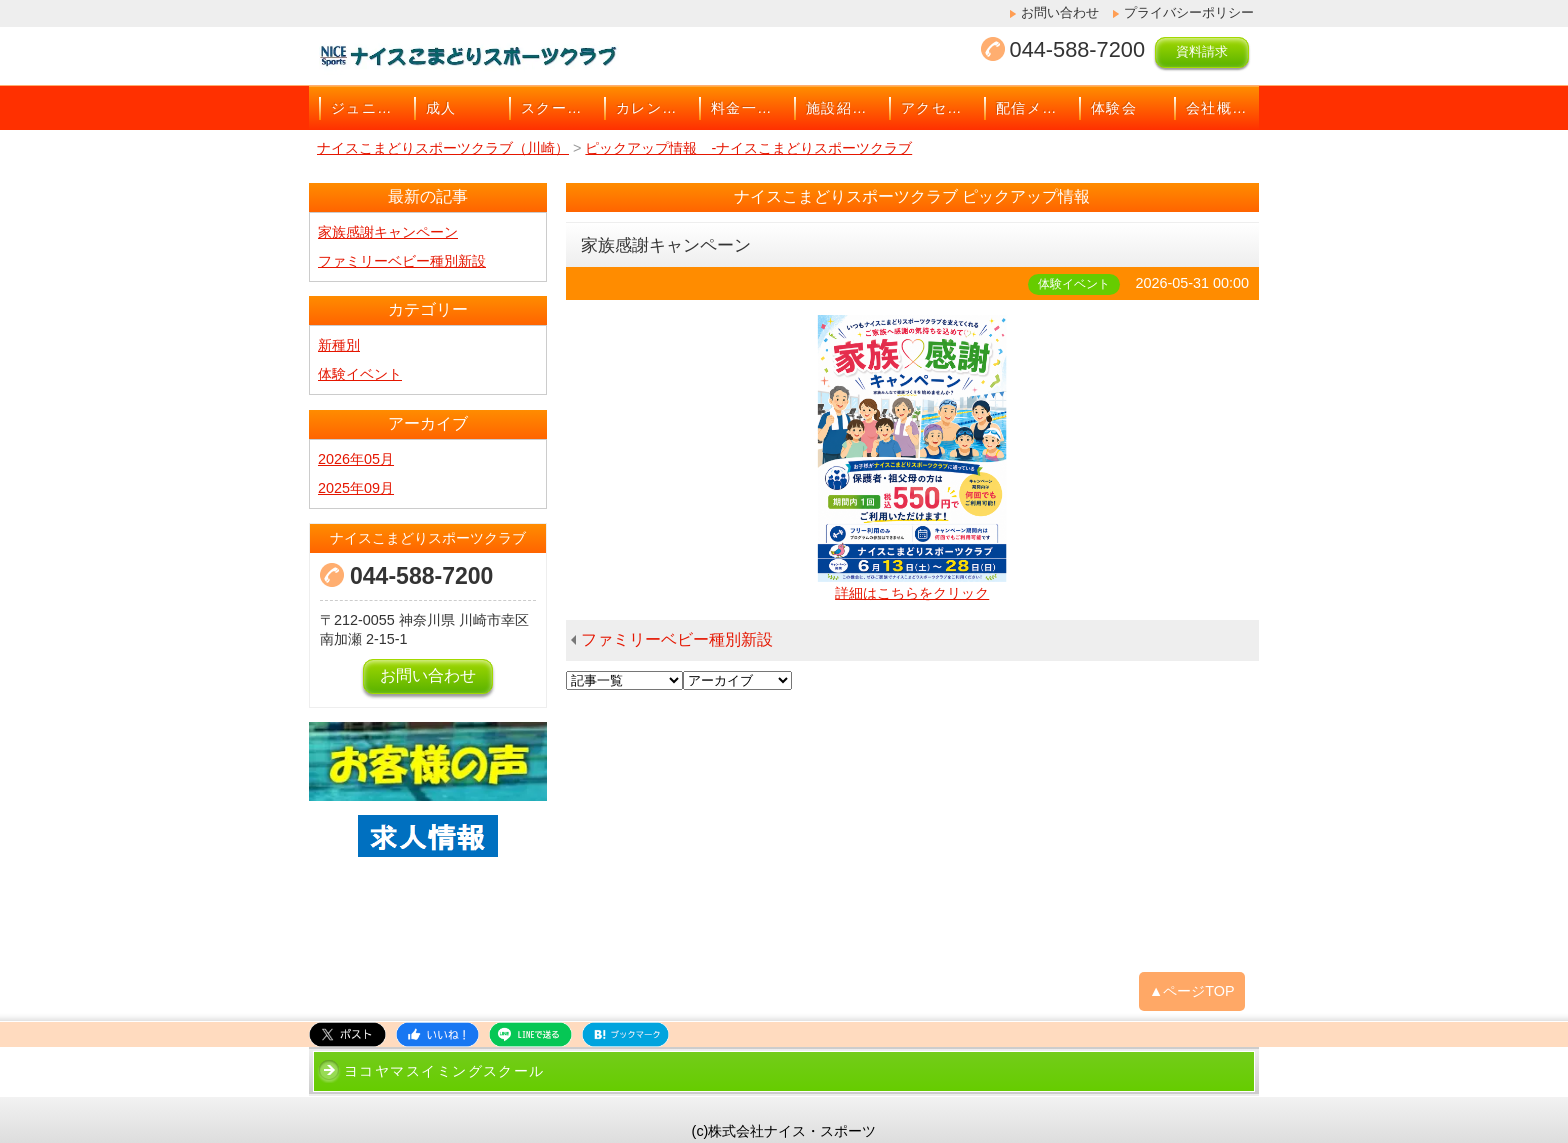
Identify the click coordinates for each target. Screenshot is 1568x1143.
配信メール (1032, 108)
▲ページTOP (1192, 991)
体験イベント (360, 374)
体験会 (1114, 108)
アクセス (932, 108)
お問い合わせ (1060, 12)
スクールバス (557, 108)
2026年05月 (356, 459)
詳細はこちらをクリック (912, 593)
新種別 (339, 345)
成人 (441, 108)
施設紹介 (837, 108)
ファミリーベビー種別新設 (677, 639)
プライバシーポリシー (1189, 12)
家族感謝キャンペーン (388, 232)
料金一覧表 (747, 108)
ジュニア (362, 108)
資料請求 (1202, 51)
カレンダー (652, 108)
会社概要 (1217, 108)
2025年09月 (356, 488)
